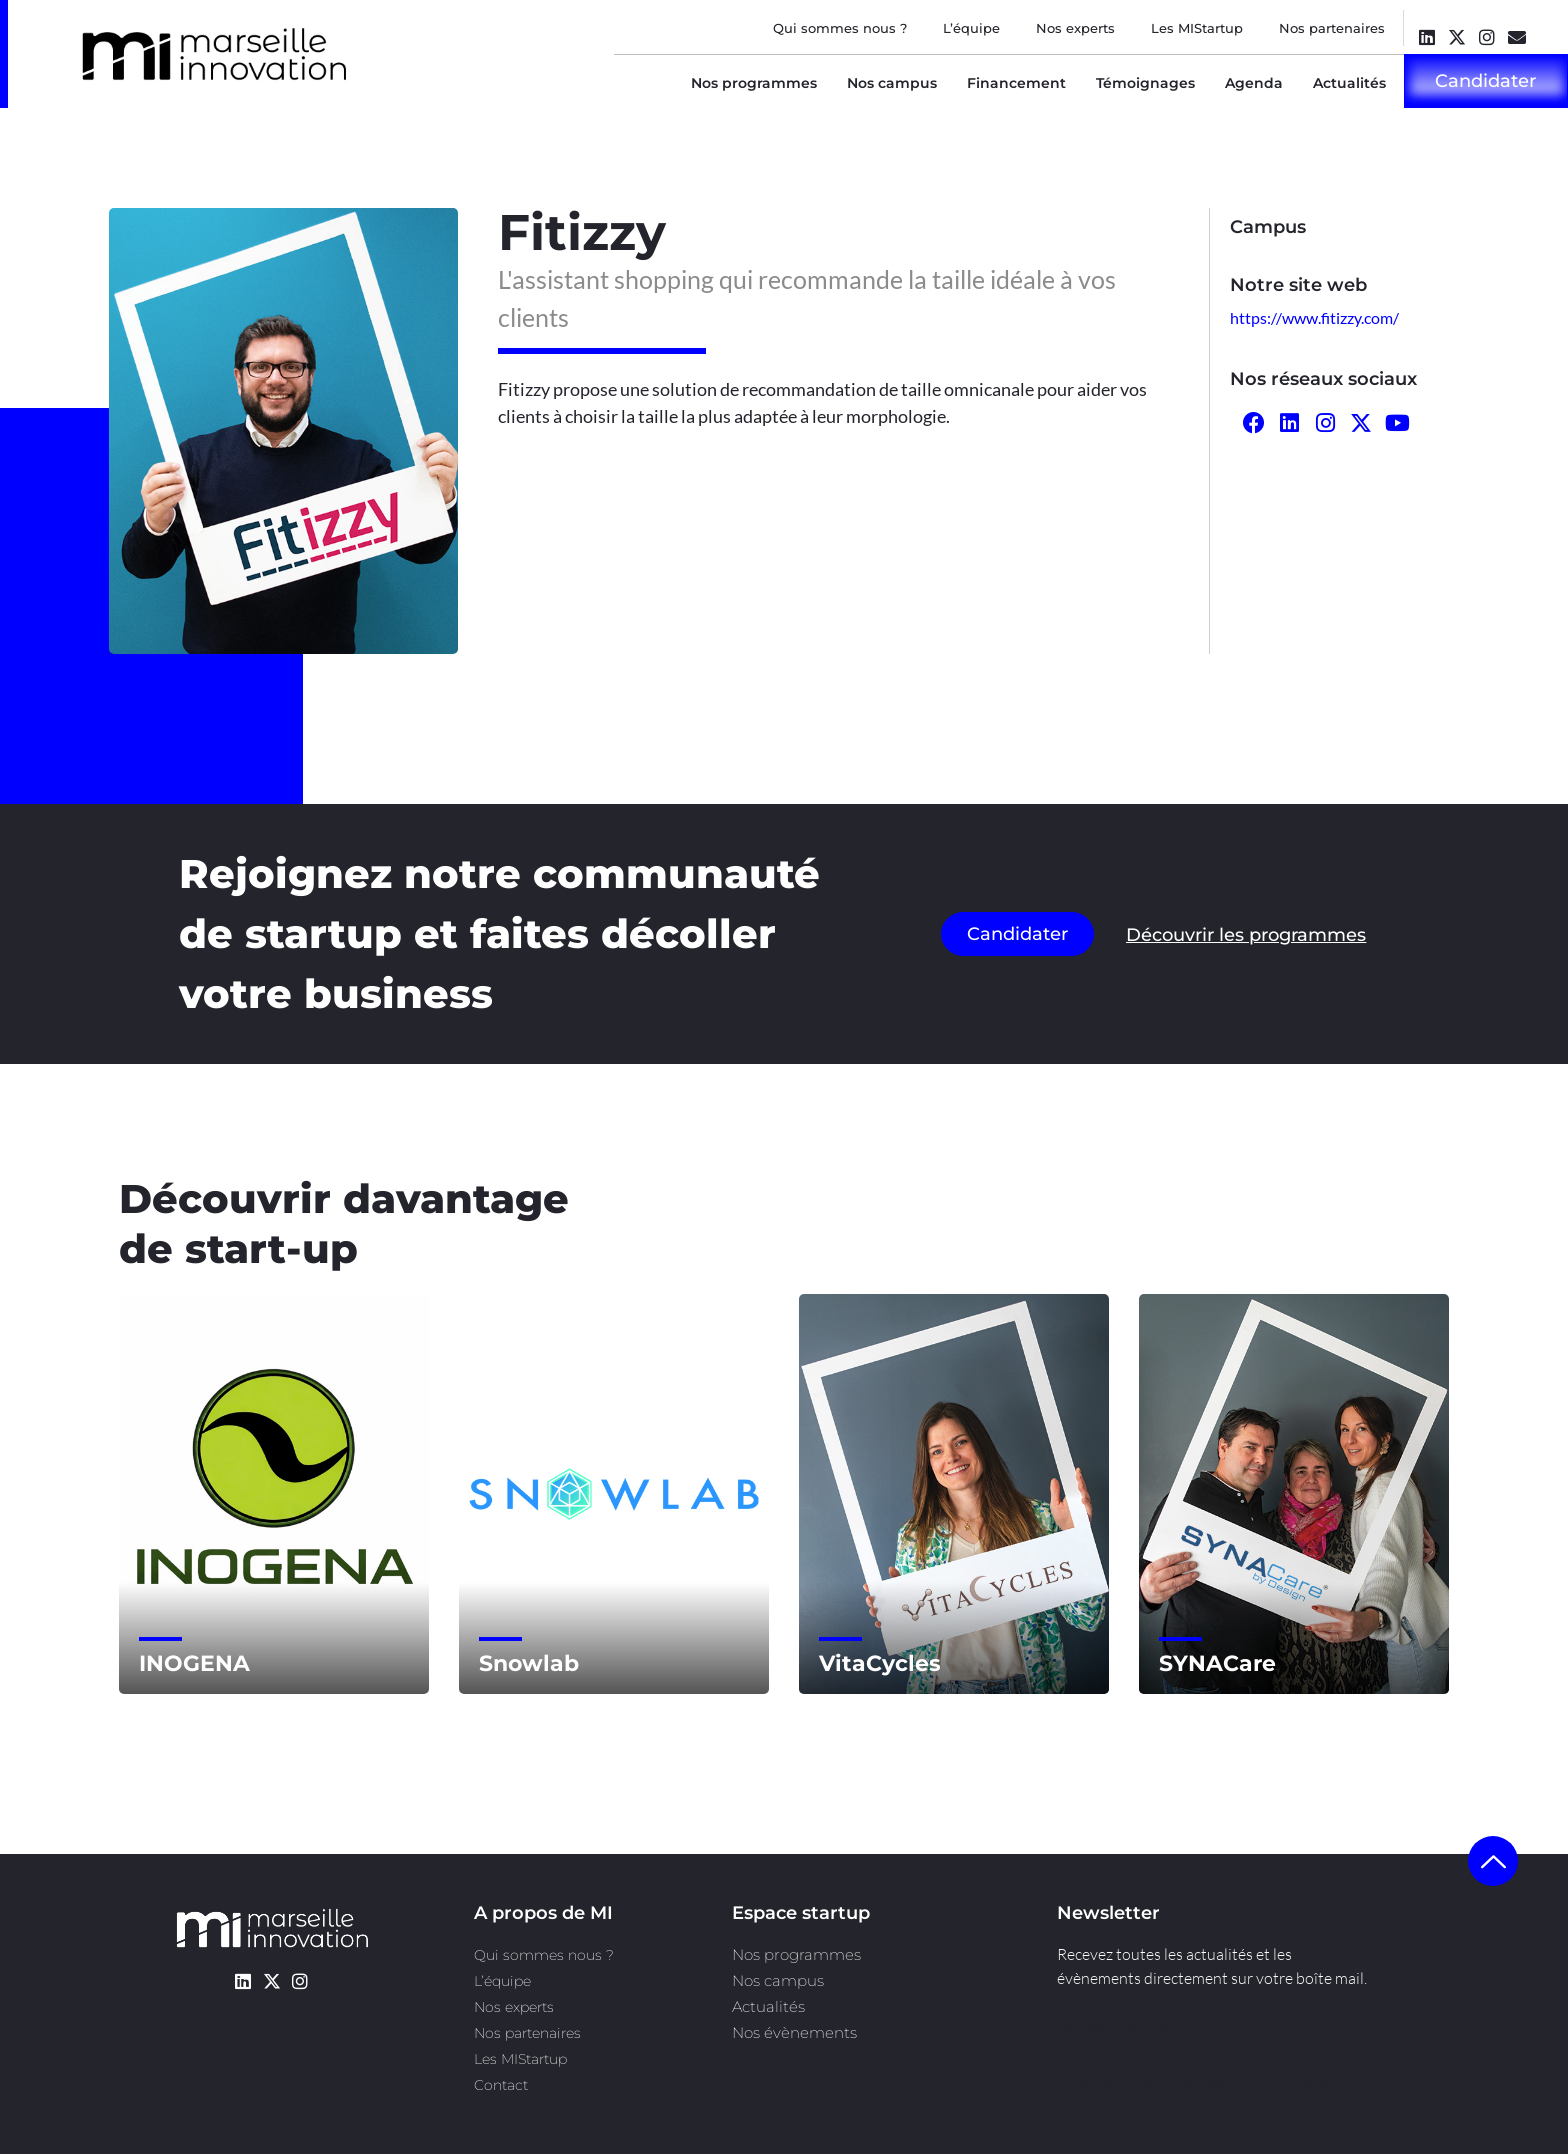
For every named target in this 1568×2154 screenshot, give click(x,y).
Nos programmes (754, 83)
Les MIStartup (1197, 28)
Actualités (1349, 83)
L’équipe (971, 28)
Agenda (1254, 83)
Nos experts (1075, 28)
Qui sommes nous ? (840, 28)
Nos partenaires (1332, 28)
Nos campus (892, 83)
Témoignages (1145, 83)
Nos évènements (794, 2032)
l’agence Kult (1241, 2079)
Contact (501, 2085)
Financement (1016, 83)
